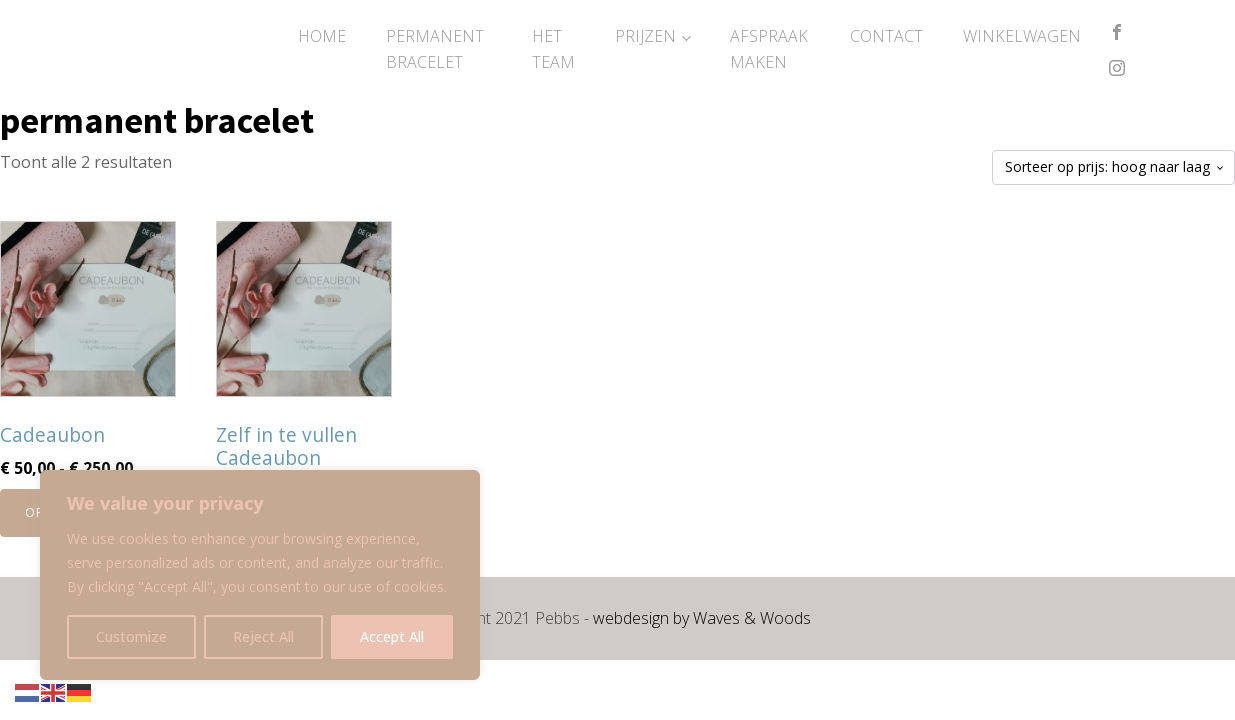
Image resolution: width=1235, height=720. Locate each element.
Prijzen (645, 36)
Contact (886, 36)
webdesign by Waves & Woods (702, 618)
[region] (260, 575)
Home (322, 36)
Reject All (263, 636)
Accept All (392, 636)
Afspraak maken (769, 49)
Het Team (553, 49)
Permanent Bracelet (435, 49)
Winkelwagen (1022, 36)
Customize (131, 636)
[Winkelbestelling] (1113, 167)
